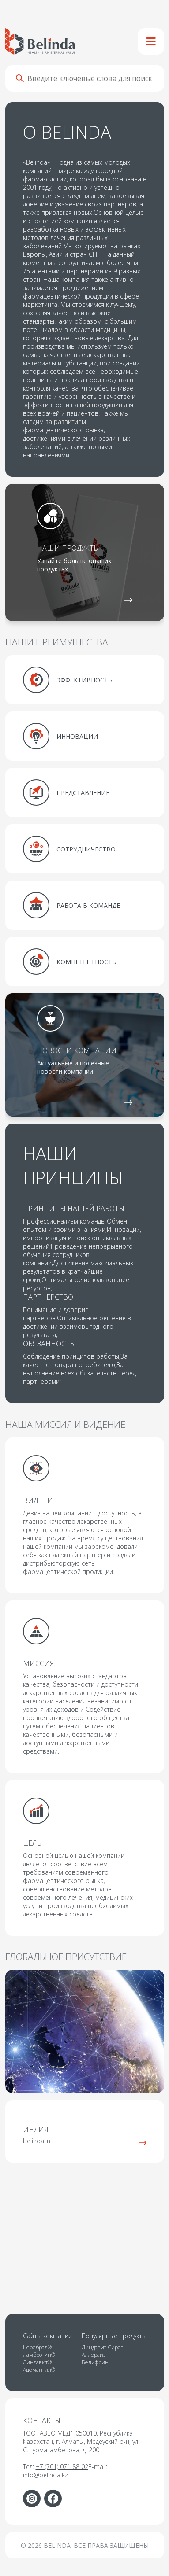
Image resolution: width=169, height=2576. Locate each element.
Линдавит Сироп (103, 2347)
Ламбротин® (39, 2355)
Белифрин (95, 2362)
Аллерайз (93, 2355)
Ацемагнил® (39, 2369)
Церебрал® (37, 2347)
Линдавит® (37, 2362)
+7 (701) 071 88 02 (62, 2466)
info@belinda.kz (45, 2475)
